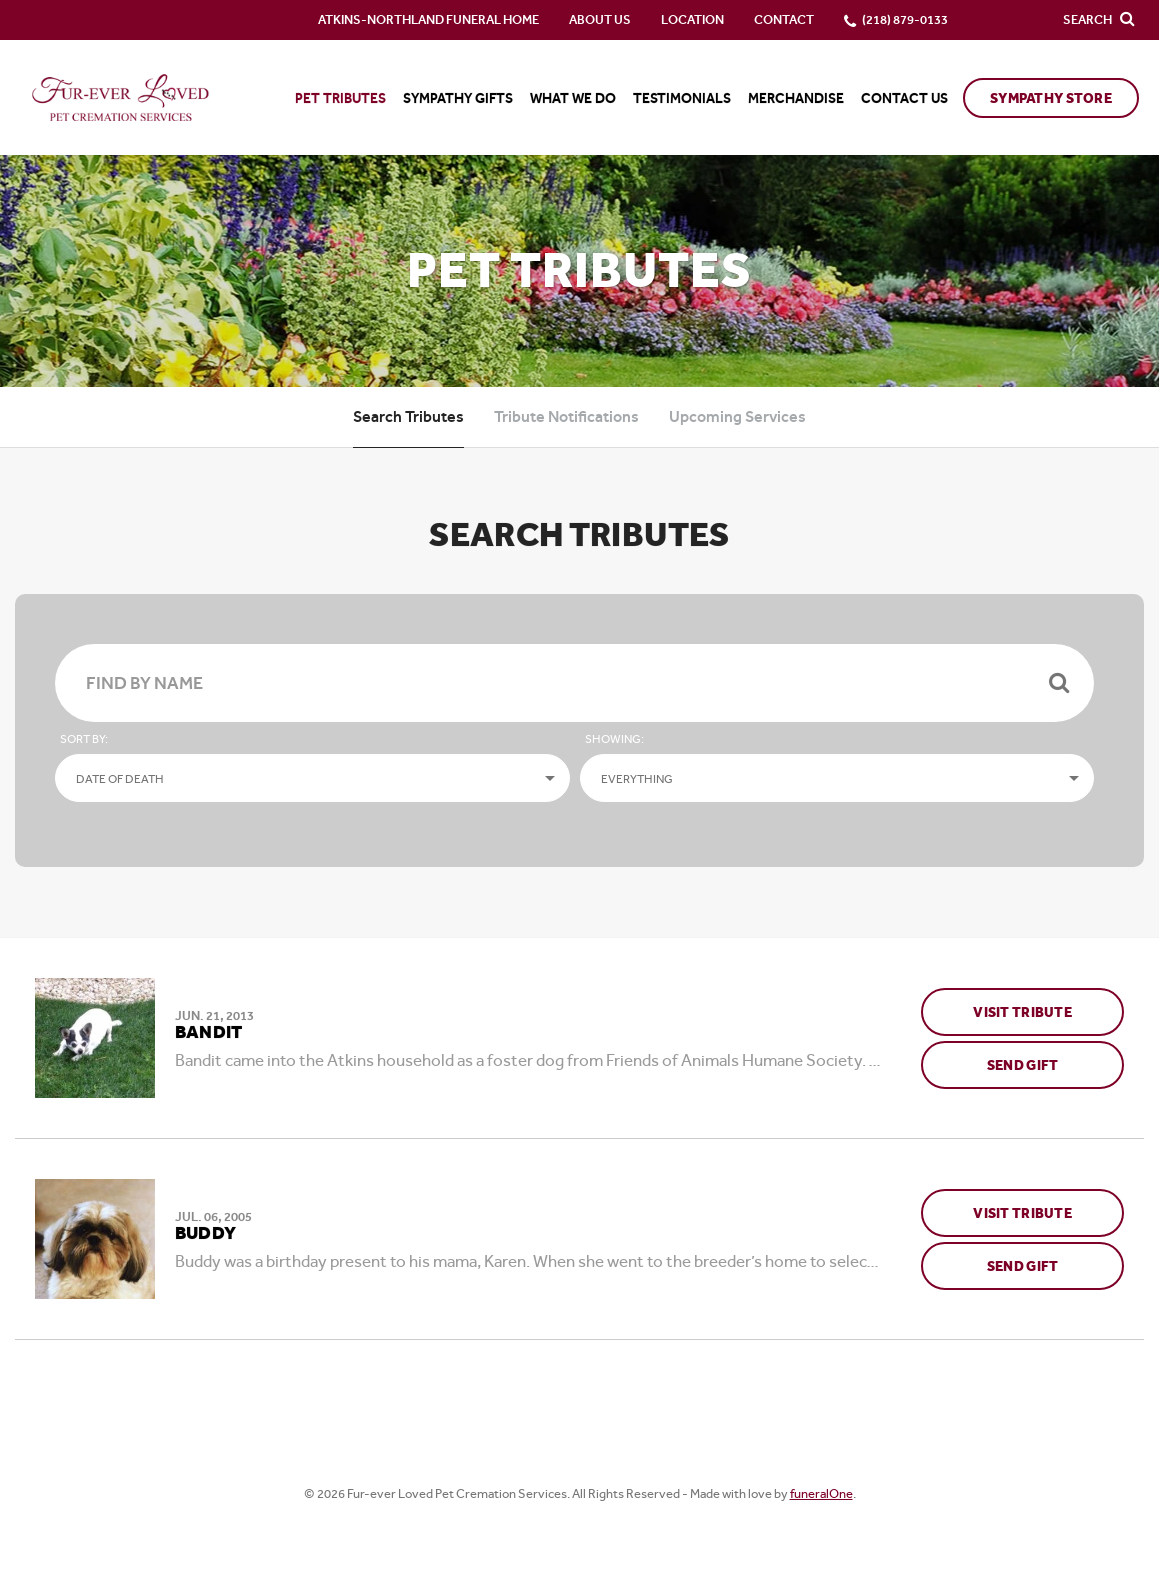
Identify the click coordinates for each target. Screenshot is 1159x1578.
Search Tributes (408, 416)
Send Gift (1055, 1058)
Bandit (208, 1033)
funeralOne (821, 1493)
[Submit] (1059, 683)
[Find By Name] (574, 683)
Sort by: (84, 739)
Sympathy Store (1051, 98)
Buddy (205, 1234)
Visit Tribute (1022, 1005)
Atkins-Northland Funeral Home (428, 19)
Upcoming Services (737, 416)
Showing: (614, 739)
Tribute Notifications (566, 416)
